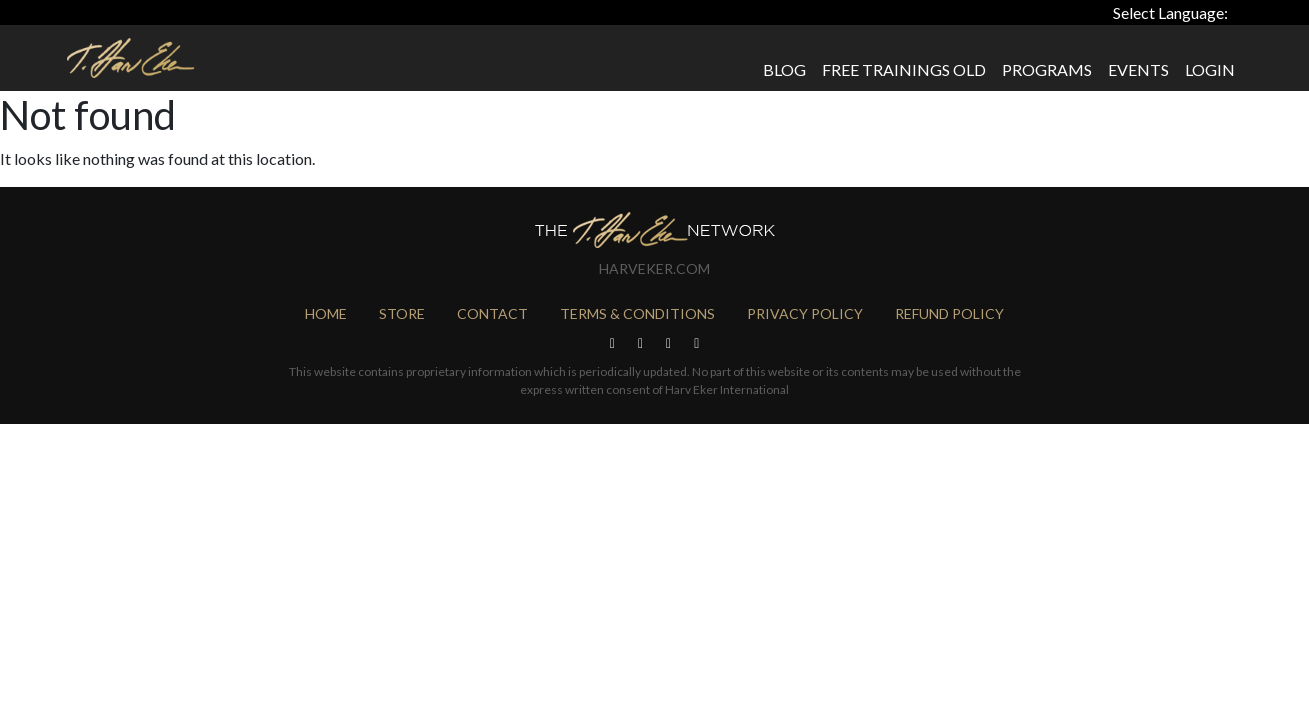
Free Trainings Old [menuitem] (904, 69)
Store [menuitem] (402, 313)
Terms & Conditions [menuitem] (637, 313)
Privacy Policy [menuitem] (805, 313)
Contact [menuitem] (492, 313)
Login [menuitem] (1210, 69)
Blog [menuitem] (784, 69)
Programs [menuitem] (1047, 69)
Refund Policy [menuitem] (949, 313)
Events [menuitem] (1138, 69)
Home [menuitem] (326, 313)
